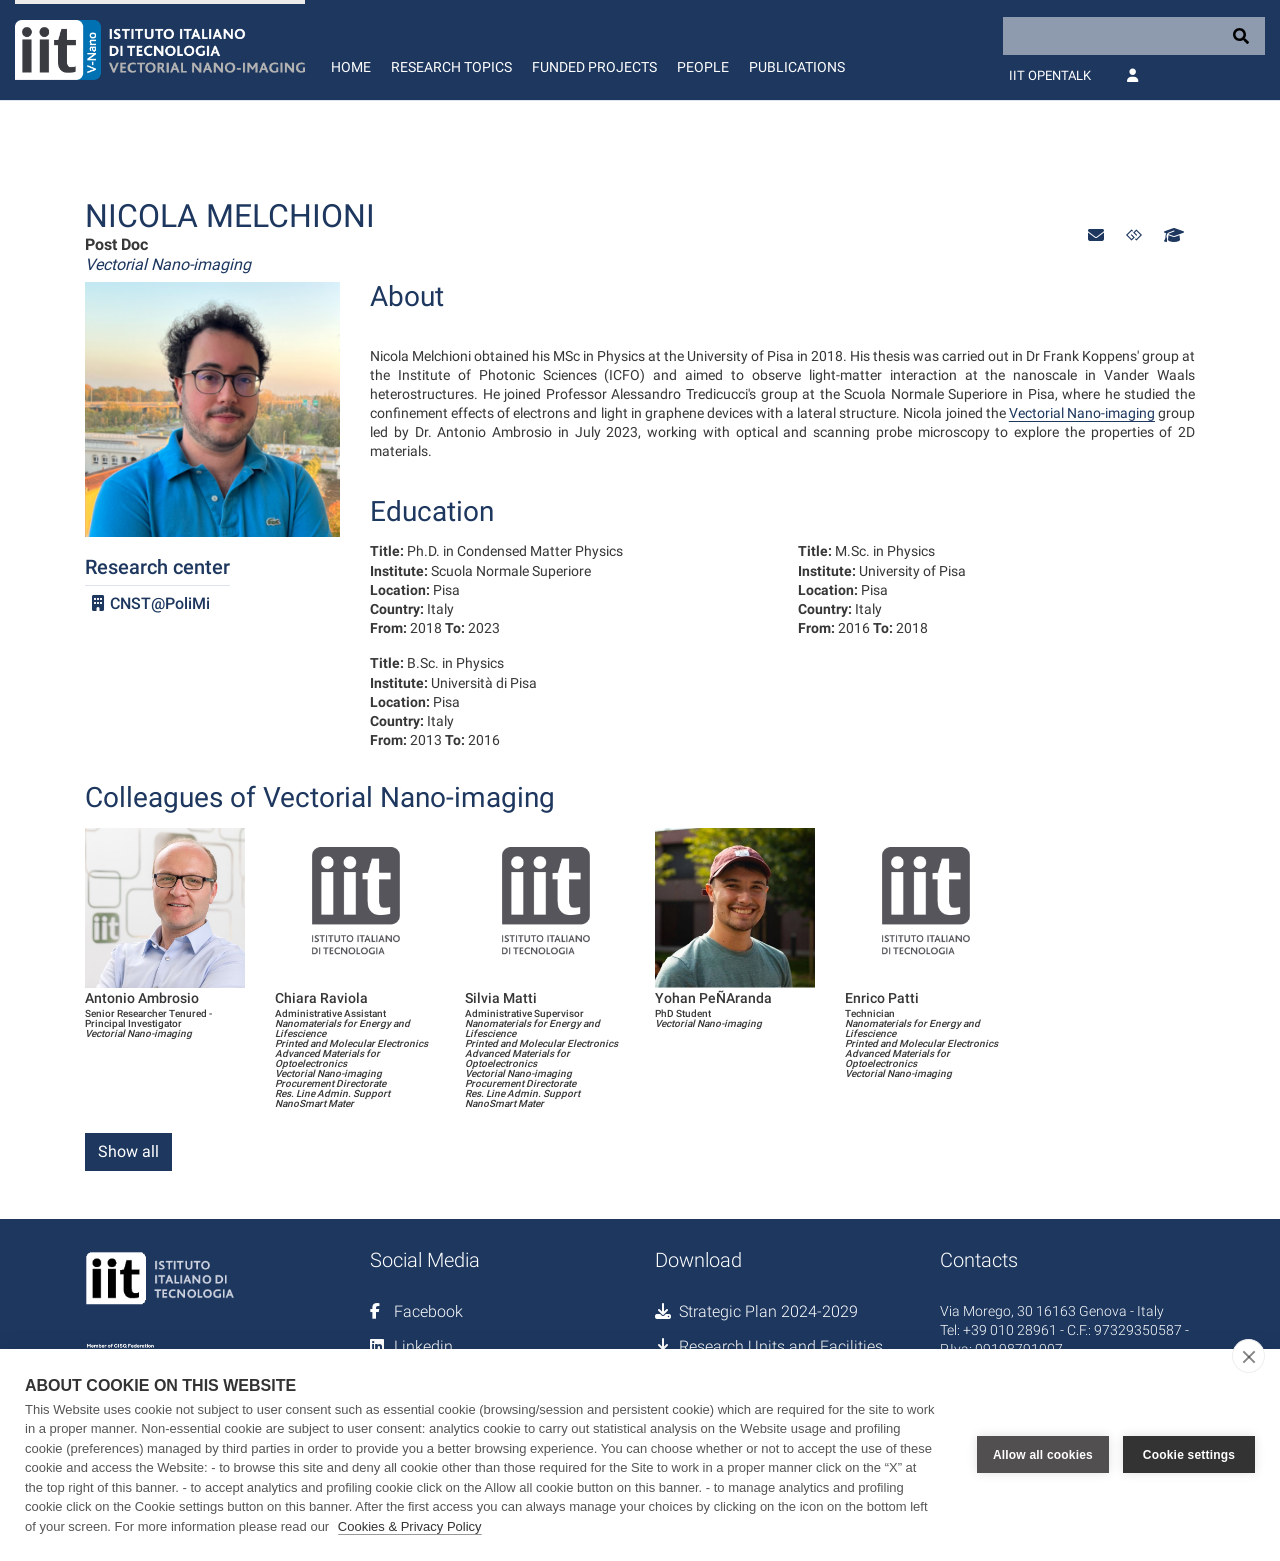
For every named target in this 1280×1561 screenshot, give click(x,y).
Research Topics (451, 67)
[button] (1096, 235)
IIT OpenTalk (1050, 75)
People (703, 67)
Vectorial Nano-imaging (1082, 413)
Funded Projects (594, 67)
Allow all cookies (1043, 1455)
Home (351, 67)
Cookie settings (1189, 1455)
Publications (797, 67)
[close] (1248, 1356)
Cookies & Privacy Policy (410, 1526)
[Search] (1134, 36)
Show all (128, 1151)
